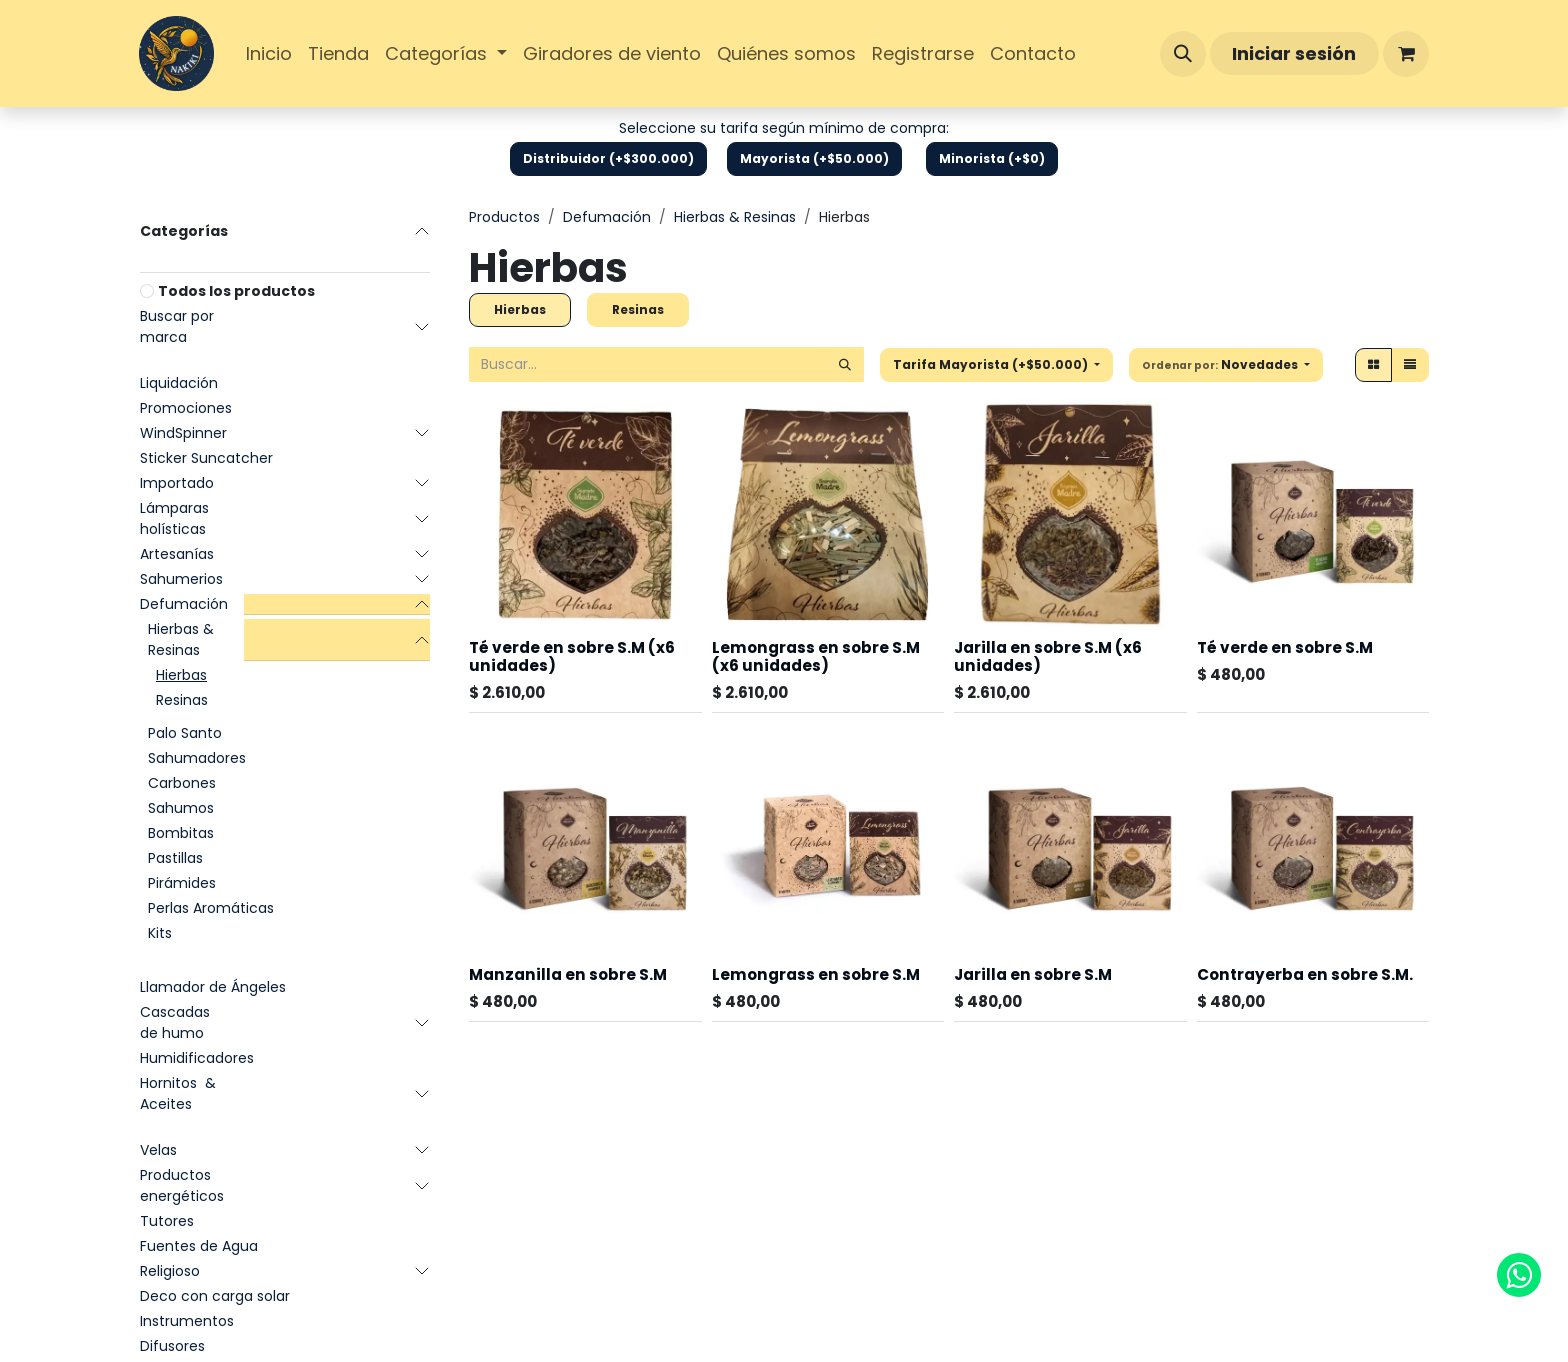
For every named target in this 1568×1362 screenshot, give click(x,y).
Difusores (172, 1346)
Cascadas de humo (175, 1022)
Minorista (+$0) (992, 158)
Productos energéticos (182, 1185)
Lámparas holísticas (174, 518)
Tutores (167, 1221)
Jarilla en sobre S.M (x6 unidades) (1048, 656)
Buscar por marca (177, 326)
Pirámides (182, 883)
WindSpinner (183, 433)
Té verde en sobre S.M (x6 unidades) (572, 656)
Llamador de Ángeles (213, 987)
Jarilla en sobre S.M (1033, 974)
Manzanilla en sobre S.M (568, 974)
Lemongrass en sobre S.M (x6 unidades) (816, 656)
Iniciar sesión (1294, 53)
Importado (177, 483)
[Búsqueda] (845, 364)
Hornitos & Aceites (178, 1093)
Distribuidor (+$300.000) (608, 158)
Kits (160, 933)
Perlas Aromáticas (211, 908)
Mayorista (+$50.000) (814, 158)
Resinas (182, 700)
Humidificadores (197, 1058)
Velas (158, 1150)
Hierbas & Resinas (181, 639)
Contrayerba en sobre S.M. (1305, 974)
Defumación (184, 604)
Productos (504, 217)
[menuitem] (269, 53)
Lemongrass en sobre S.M (816, 974)
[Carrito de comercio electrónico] (1406, 54)
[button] (1183, 54)
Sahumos (181, 808)
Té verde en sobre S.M (1285, 647)
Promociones (186, 408)
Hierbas (181, 675)
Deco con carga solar (215, 1296)
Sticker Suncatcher (206, 458)
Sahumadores (197, 758)
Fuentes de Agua (199, 1246)
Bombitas (181, 833)
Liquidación (179, 383)
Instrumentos (187, 1321)
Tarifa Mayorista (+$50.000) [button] (992, 364)
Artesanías (177, 554)
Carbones (182, 783)
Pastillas (175, 858)
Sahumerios (181, 579)
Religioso (170, 1271)
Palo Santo (185, 733)
